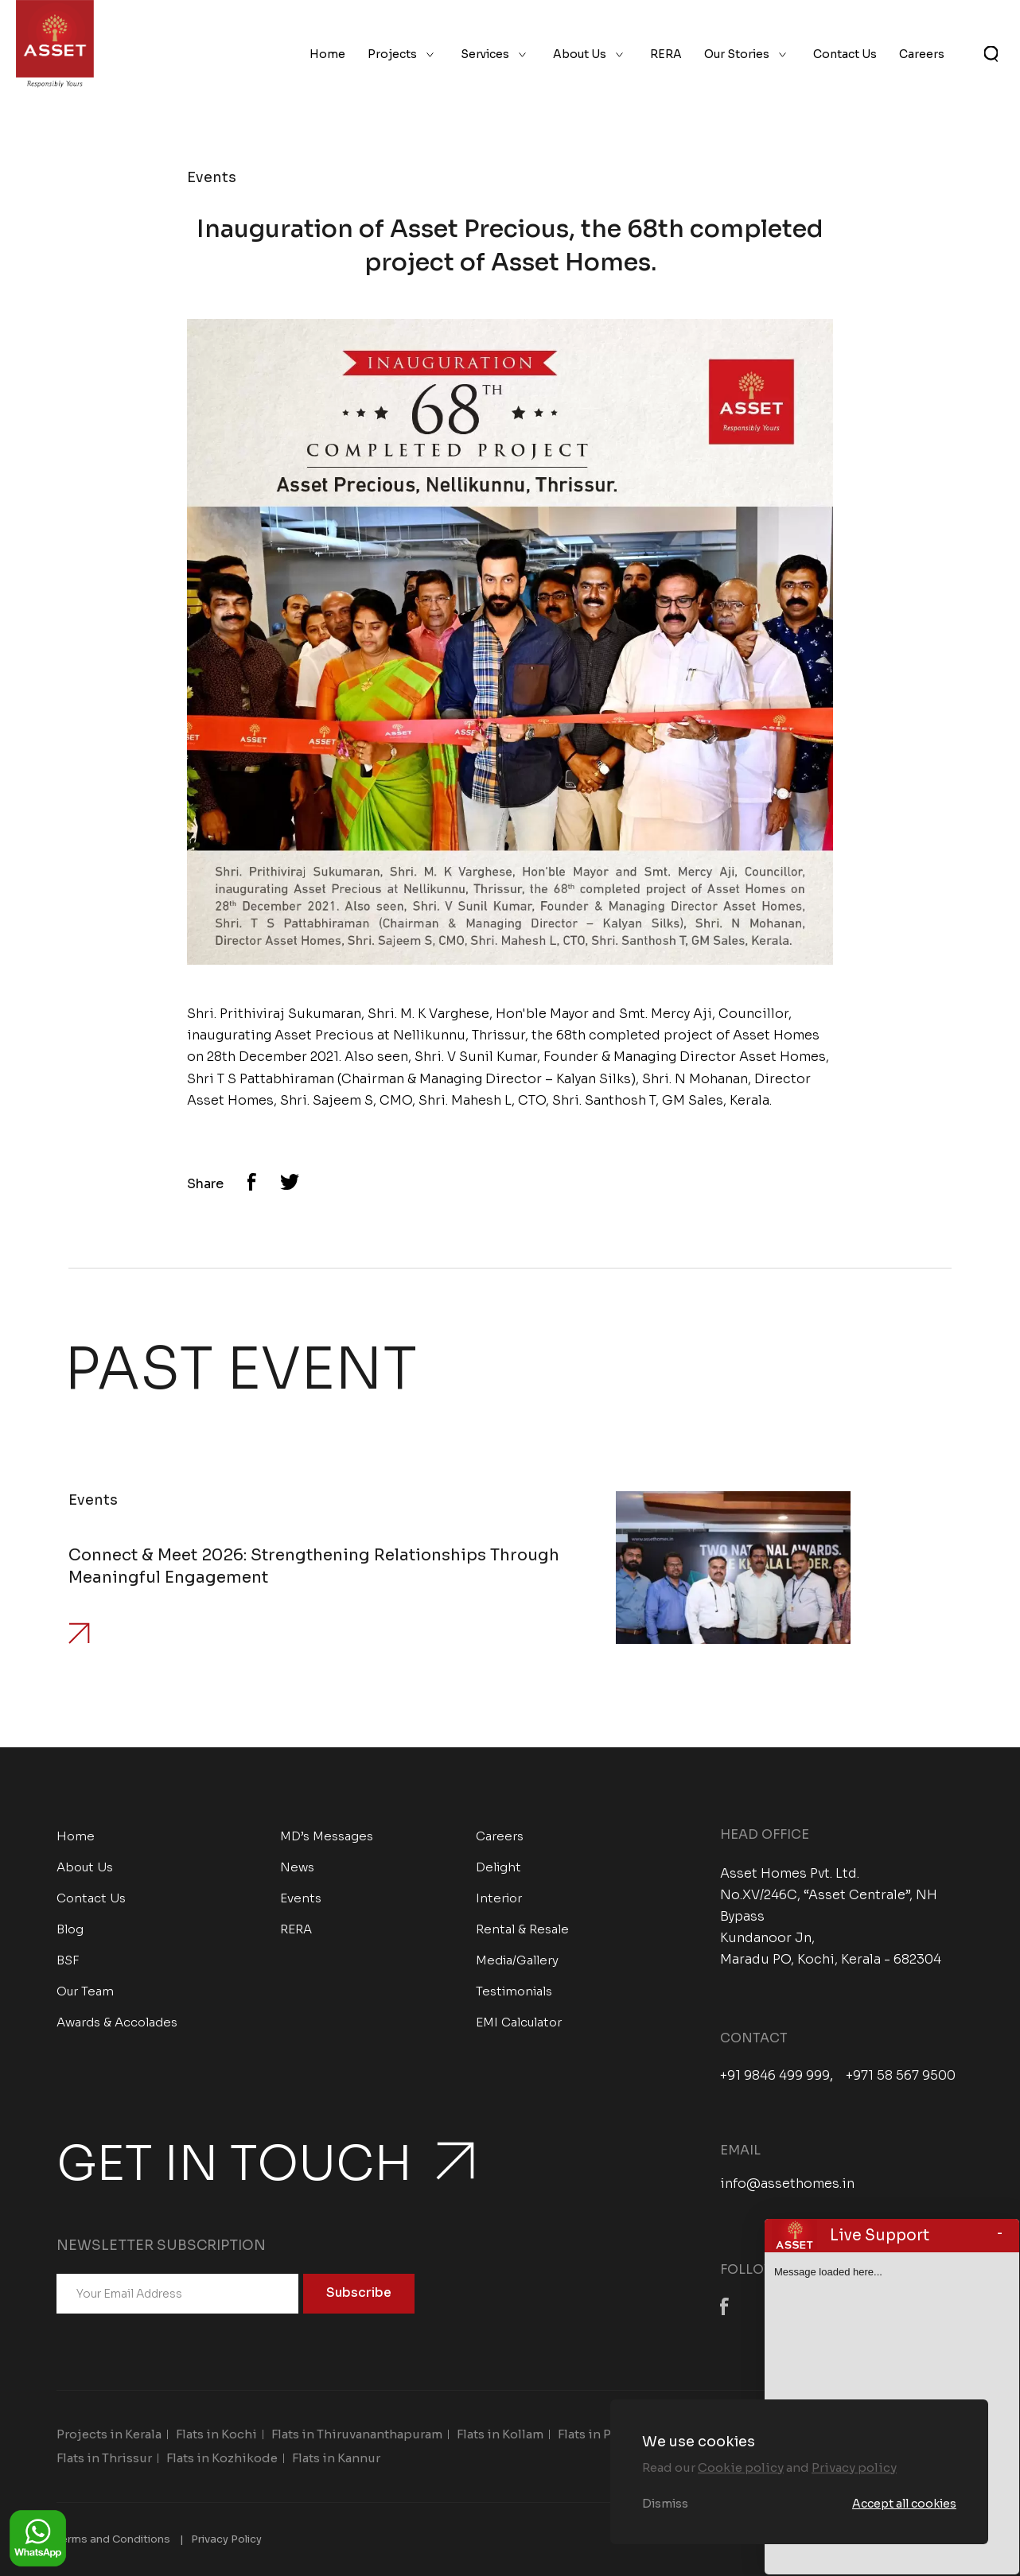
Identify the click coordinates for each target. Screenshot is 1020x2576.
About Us (579, 54)
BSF (68, 1960)
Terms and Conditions (113, 2539)
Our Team (85, 1991)
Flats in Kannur (336, 2457)
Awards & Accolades (116, 2022)
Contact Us (845, 54)
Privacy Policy (226, 2539)
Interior (499, 1898)
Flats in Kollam (500, 2434)
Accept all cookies (904, 2503)
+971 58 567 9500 (901, 2075)
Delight (498, 1867)
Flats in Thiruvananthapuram (356, 2434)
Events (300, 1898)
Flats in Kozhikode (222, 2457)
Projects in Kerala (109, 2434)
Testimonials (514, 1991)
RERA (666, 54)
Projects (392, 54)
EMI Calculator (519, 2022)
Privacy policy (854, 2467)
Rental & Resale (522, 1929)
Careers (921, 54)
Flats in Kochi (216, 2434)
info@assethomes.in (787, 2183)
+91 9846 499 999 (775, 2075)
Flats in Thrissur (104, 2457)
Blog (70, 1929)
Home (327, 54)
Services (485, 54)
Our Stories (736, 54)
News (297, 1867)
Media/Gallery (517, 1960)
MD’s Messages (326, 1836)
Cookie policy (741, 2467)
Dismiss (665, 2503)
